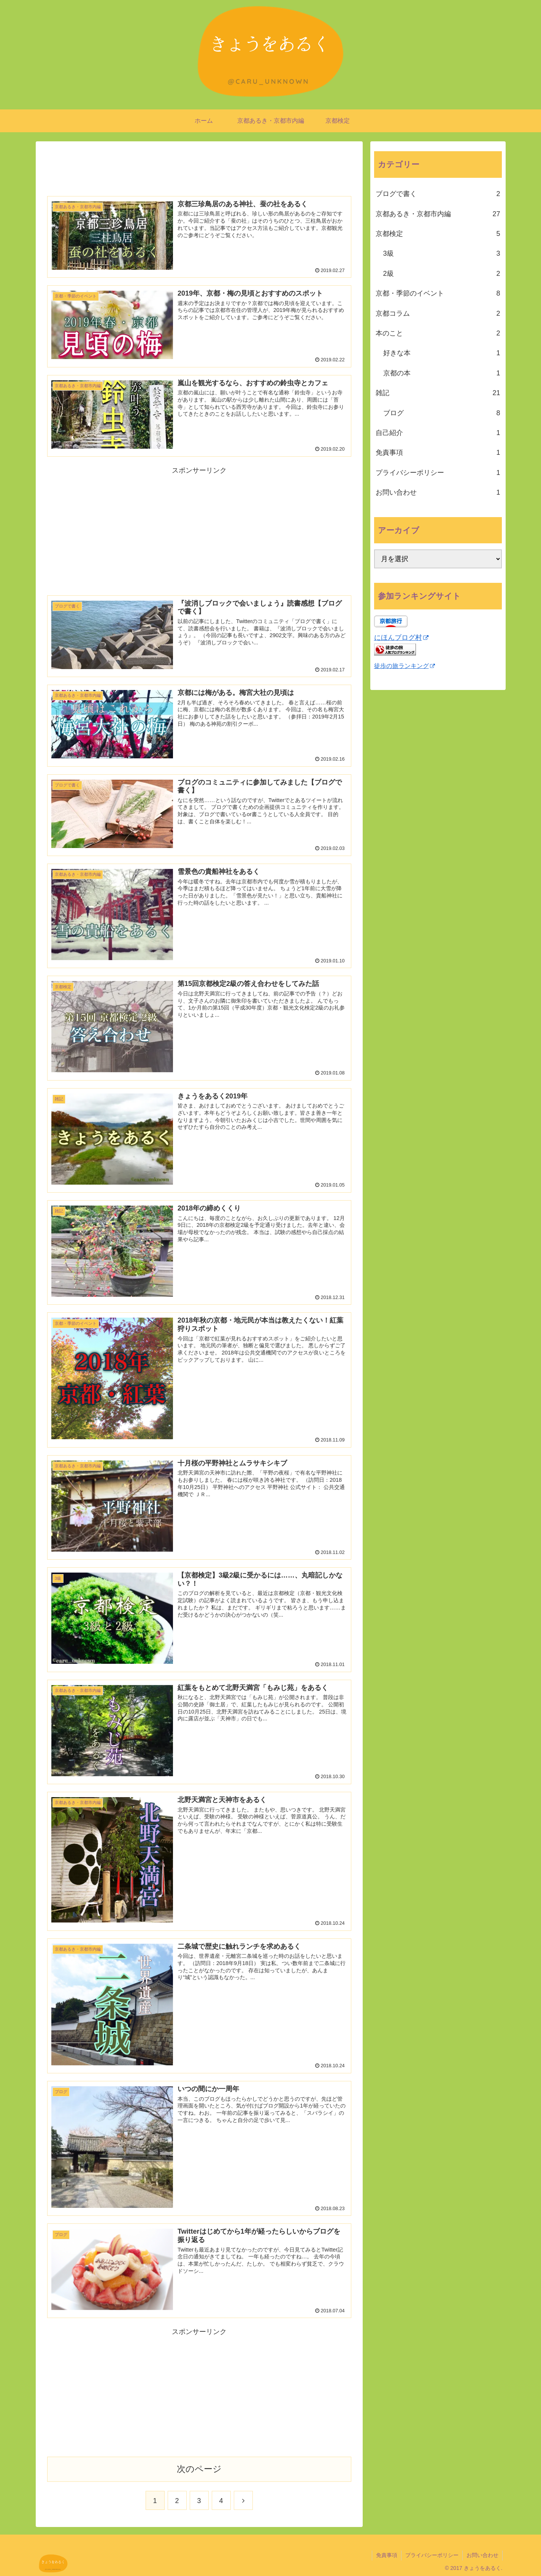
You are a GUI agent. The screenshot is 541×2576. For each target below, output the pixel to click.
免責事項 (438, 452)
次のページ (199, 2469)
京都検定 (438, 234)
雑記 (438, 393)
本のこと (438, 333)
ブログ (441, 413)
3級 (441, 253)
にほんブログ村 (401, 637)
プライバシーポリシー (438, 473)
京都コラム (438, 313)
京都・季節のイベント (438, 293)
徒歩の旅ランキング (404, 665)
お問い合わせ (438, 492)
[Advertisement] (199, 166)
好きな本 (441, 353)
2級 (441, 273)
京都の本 (441, 373)
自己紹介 (438, 433)
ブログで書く (438, 194)
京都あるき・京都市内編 (438, 214)
